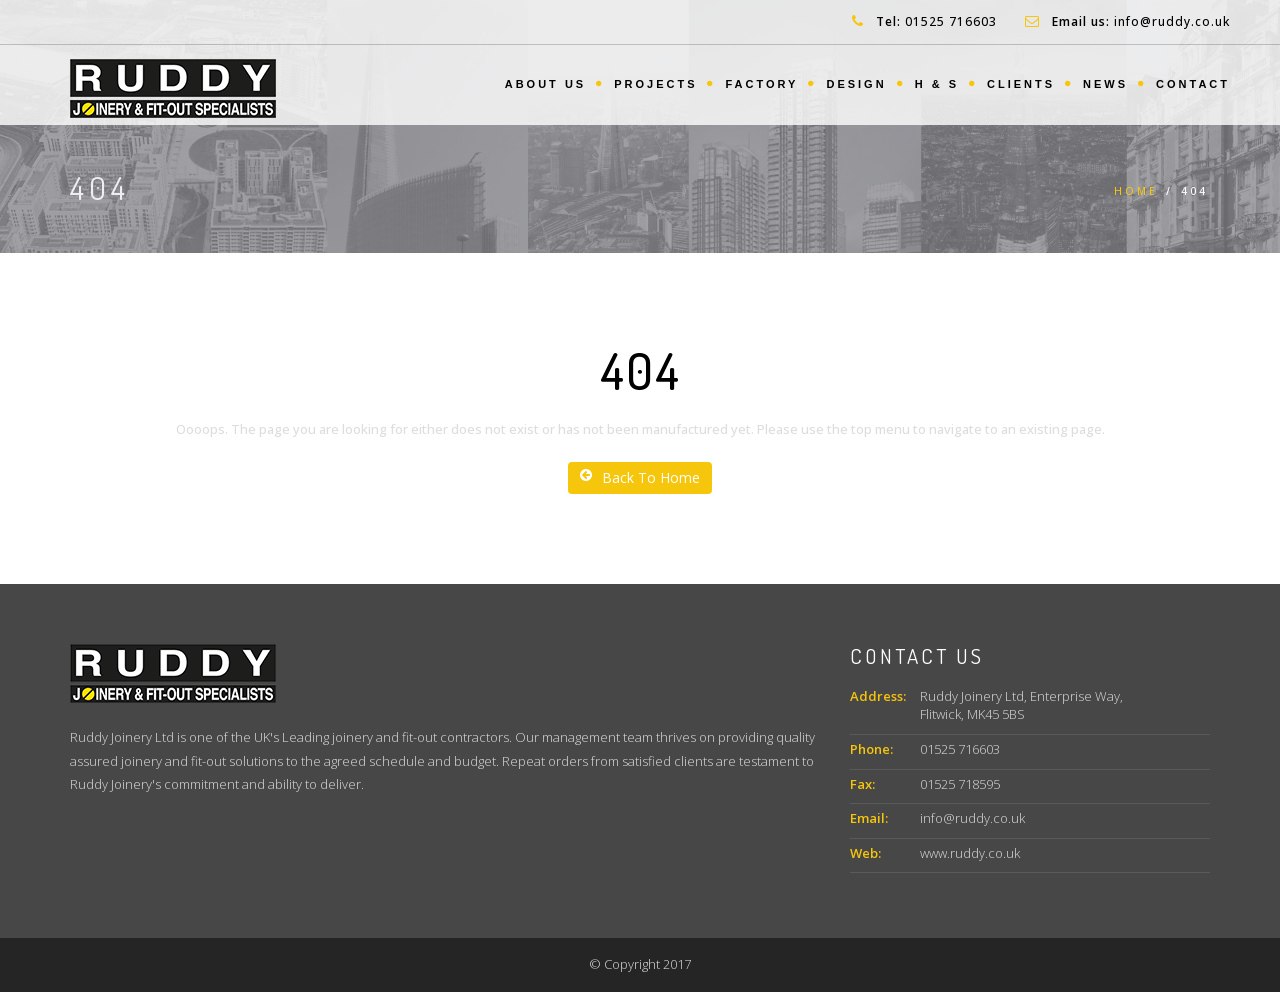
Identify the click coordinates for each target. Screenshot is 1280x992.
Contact (1193, 84)
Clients (1021, 84)
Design (856, 84)
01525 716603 (951, 21)
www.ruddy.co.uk (970, 853)
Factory (761, 84)
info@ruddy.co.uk (1172, 21)
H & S (937, 84)
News (1105, 84)
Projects (655, 84)
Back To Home (640, 477)
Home (1136, 191)
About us (545, 84)
